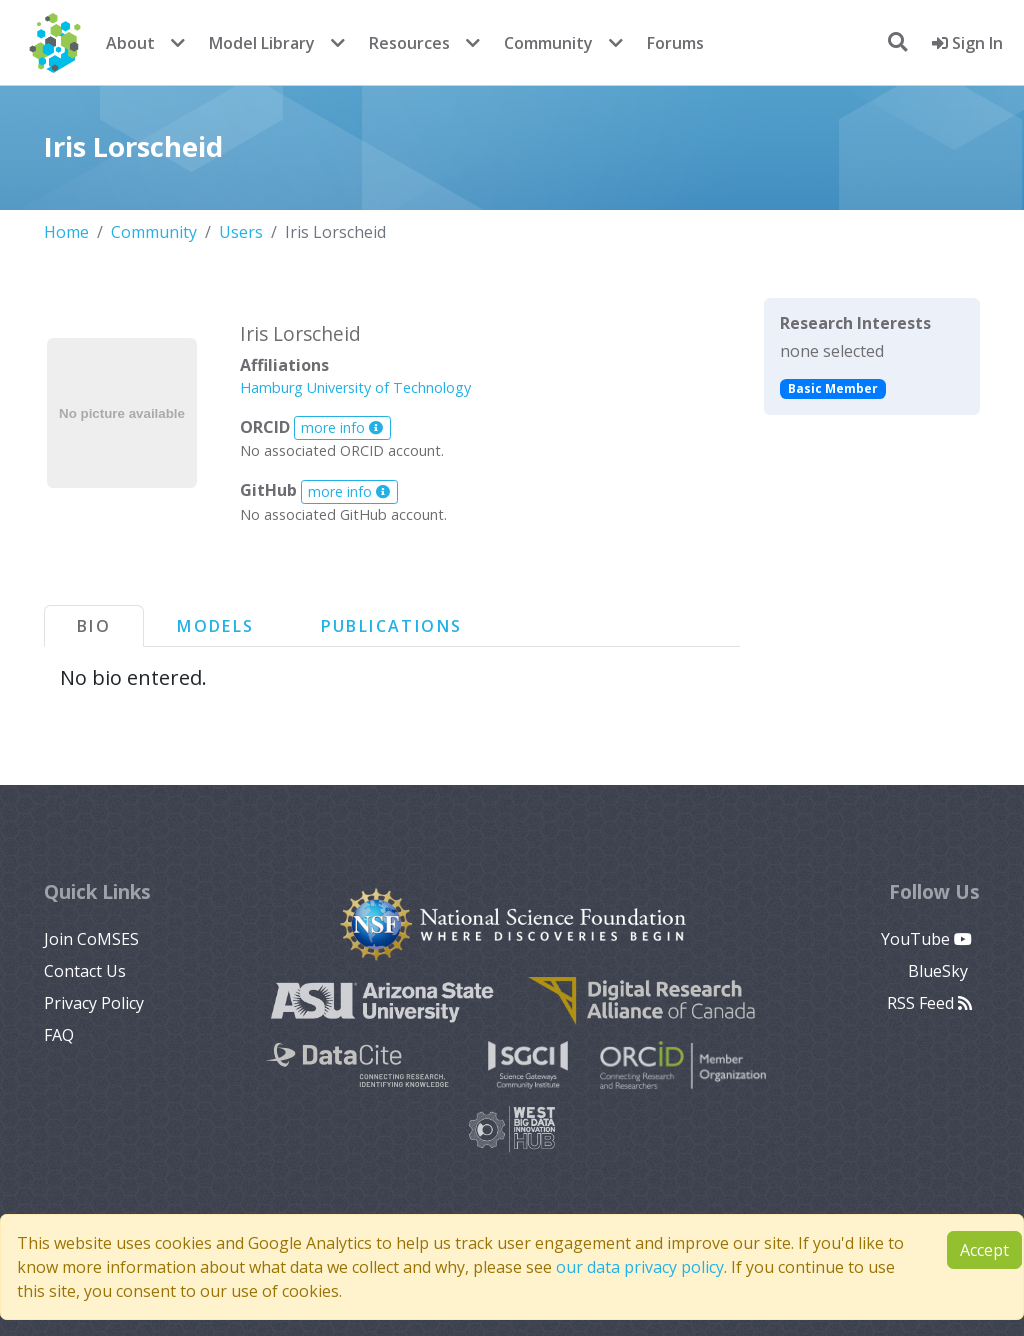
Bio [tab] (94, 626)
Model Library (262, 43)
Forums (675, 43)
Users (241, 232)
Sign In (967, 43)
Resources (409, 43)
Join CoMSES (91, 939)
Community (548, 43)
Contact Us (85, 971)
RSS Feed (929, 1003)
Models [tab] (215, 626)
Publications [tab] (392, 626)
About (130, 43)
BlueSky (940, 971)
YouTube (926, 939)
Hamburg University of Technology (355, 387)
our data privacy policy (640, 1267)
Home (66, 232)
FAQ (59, 1035)
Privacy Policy (94, 1003)
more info (342, 427)
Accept (984, 1250)
